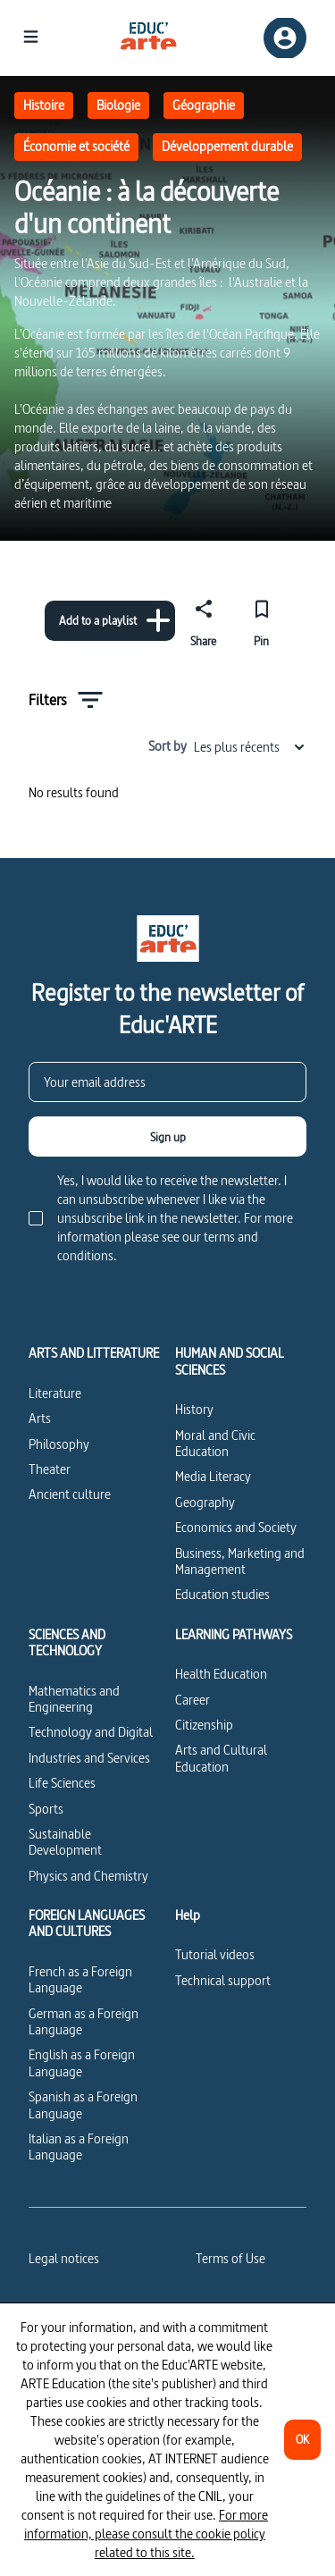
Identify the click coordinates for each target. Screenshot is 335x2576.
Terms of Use (230, 2258)
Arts (40, 1418)
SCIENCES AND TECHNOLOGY (67, 1643)
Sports (46, 1808)
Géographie (203, 105)
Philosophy (59, 1444)
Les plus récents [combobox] (250, 746)
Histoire (43, 105)
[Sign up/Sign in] (285, 38)
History (194, 1409)
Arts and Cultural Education (221, 1757)
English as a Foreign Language (82, 2062)
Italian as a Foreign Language (79, 2146)
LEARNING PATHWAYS (233, 1635)
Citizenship (204, 1724)
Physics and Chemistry (88, 1875)
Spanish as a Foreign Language (83, 2104)
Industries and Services (89, 1757)
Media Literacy (213, 1476)
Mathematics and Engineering (74, 1698)
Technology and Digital (91, 1731)
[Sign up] (167, 1136)
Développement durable (227, 146)
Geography (205, 1502)
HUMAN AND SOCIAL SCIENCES (229, 1361)
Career (192, 1699)
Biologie (118, 105)
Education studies (222, 1594)
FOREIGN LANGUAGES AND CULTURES (87, 1923)
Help (187, 1915)
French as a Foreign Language (80, 1979)
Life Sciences (62, 1782)
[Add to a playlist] (110, 621)
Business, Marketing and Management (240, 1561)
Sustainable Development (65, 1841)
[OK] (302, 2440)
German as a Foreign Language (83, 2021)
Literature (55, 1393)
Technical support (223, 1980)
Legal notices (64, 2258)
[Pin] (261, 620)
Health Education (221, 1673)
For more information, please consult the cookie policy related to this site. (146, 2533)
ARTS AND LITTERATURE (94, 1353)
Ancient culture (70, 1494)
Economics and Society (236, 1527)
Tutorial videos (215, 1954)
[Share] (204, 620)
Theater (50, 1469)
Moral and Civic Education (215, 1443)
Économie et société (76, 146)
